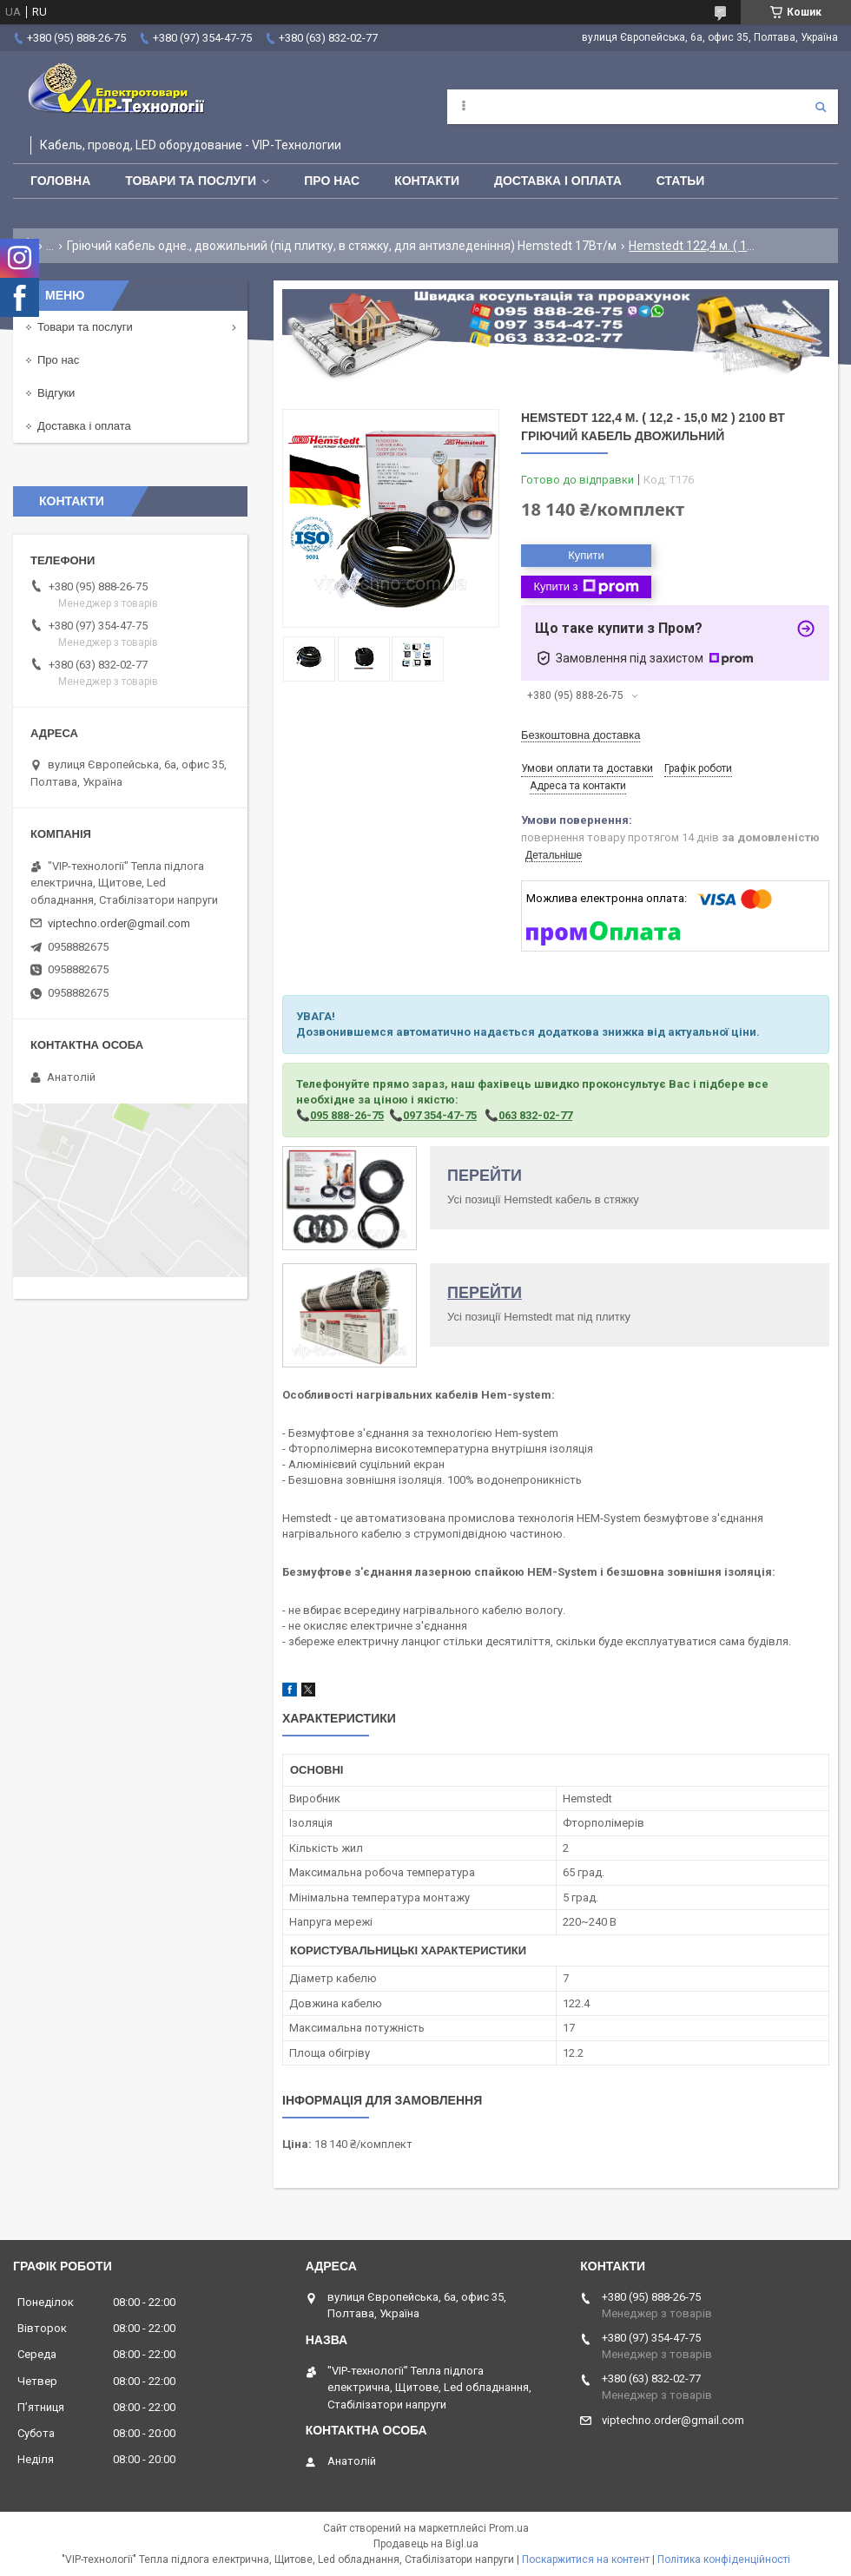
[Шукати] (820, 106)
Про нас (332, 181)
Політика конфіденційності (723, 2559)
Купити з (585, 587)
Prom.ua (509, 2528)
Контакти (426, 181)
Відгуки (56, 392)
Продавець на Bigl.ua (425, 2544)
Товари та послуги (190, 181)
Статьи (680, 181)
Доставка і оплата (558, 181)
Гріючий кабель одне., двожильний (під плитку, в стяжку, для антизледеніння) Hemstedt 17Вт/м (342, 246)
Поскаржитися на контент (586, 2559)
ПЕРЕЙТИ (484, 1175)
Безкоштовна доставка (580, 734)
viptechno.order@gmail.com (119, 923)
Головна (60, 181)
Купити (586, 555)
